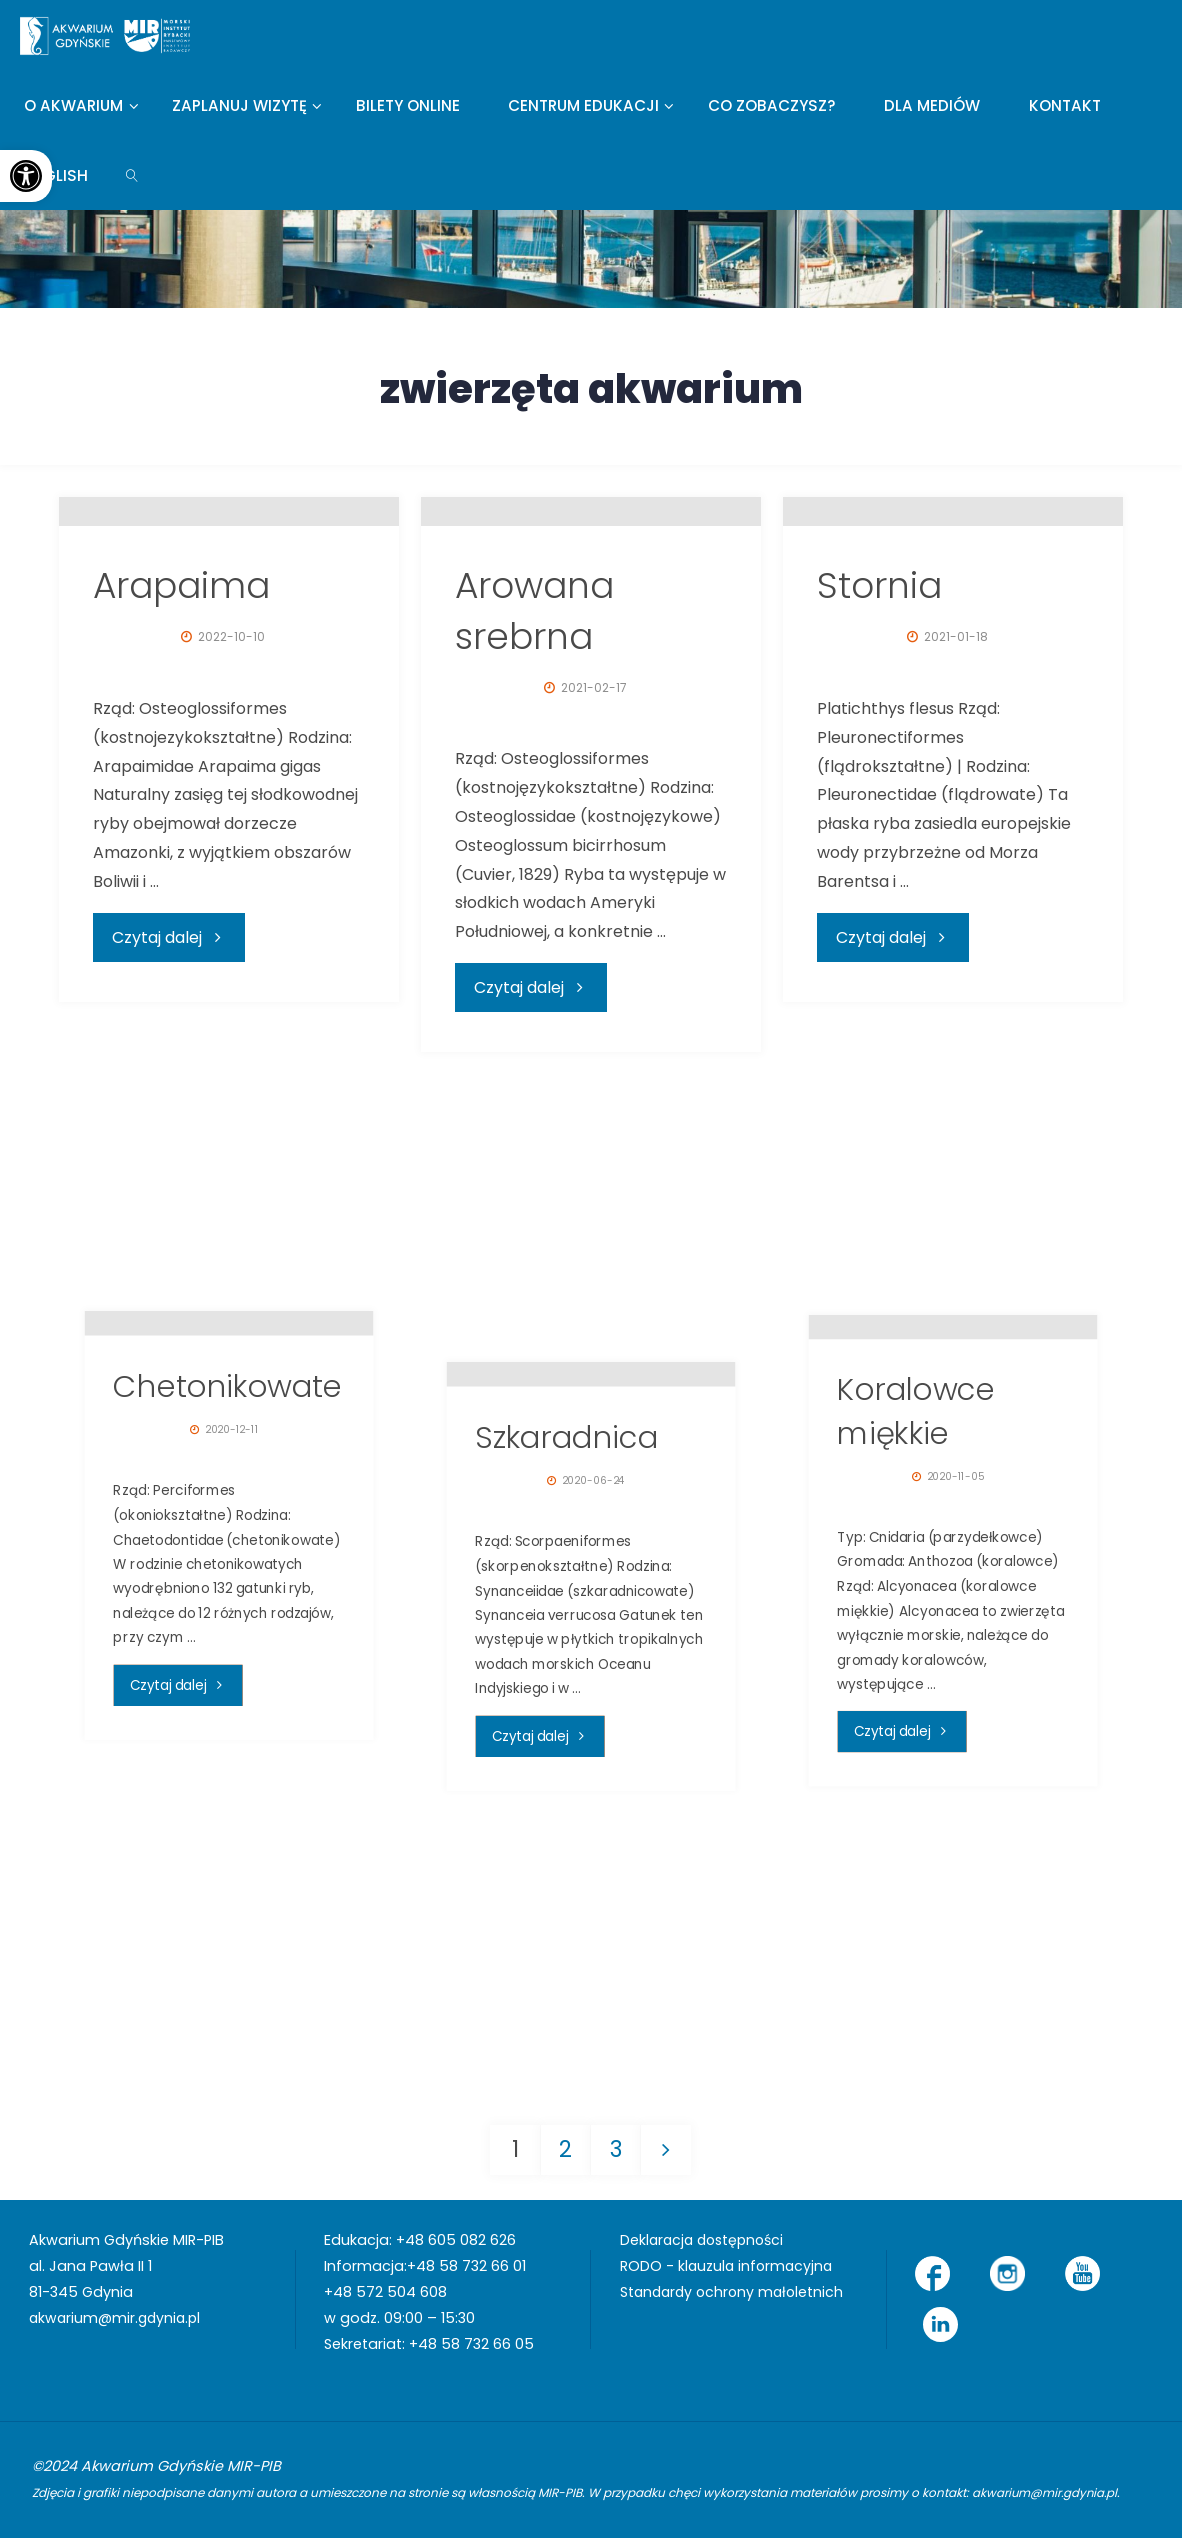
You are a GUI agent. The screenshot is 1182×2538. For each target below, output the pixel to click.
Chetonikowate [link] (228, 1615)
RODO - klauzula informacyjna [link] (728, 2266)
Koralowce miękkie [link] (916, 1641)
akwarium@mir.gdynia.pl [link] (117, 2318)
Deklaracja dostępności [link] (706, 2240)
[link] (26, 176)
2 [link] (565, 2149)
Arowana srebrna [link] (534, 858)
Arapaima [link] (181, 833)
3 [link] (616, 2149)
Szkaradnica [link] (566, 1666)
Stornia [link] (879, 833)
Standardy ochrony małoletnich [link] (735, 2292)
